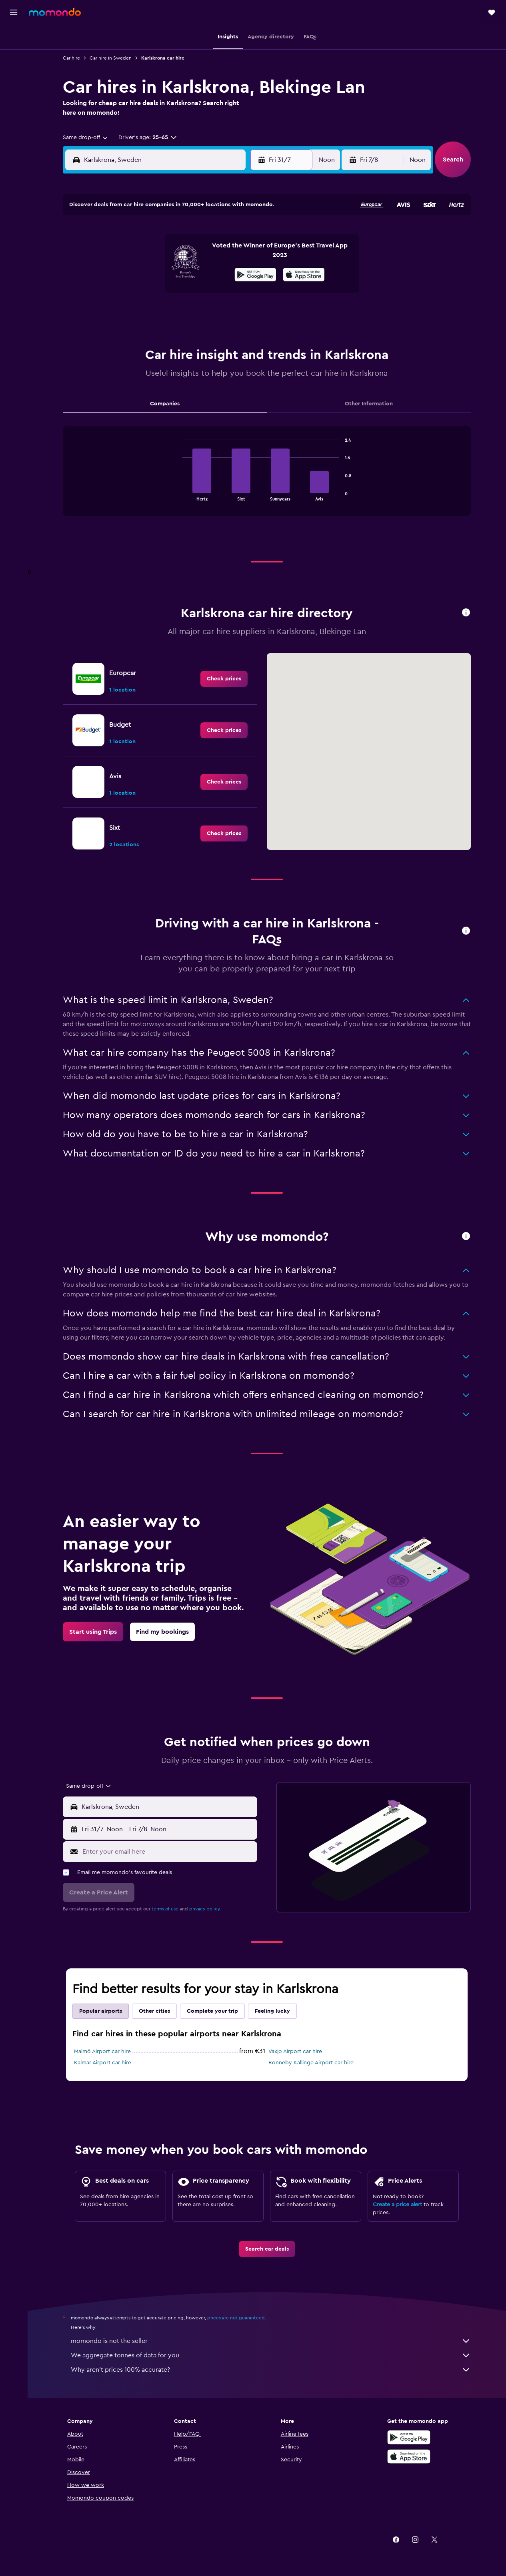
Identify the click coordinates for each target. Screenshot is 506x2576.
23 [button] (182, 292)
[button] (13, 12)
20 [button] (124, 292)
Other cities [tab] (154, 2011)
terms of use (165, 1908)
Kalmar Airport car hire (102, 2063)
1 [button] (163, 234)
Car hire (71, 58)
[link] (224, 679)
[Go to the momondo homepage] (55, 12)
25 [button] (220, 292)
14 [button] (144, 273)
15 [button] (163, 273)
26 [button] (239, 292)
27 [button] (124, 311)
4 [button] (220, 234)
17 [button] (201, 273)
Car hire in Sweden (111, 58)
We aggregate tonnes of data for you (271, 2355)
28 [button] (143, 311)
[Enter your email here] (168, 1851)
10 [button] (201, 254)
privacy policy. (205, 1908)
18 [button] (221, 273)
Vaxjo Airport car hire (295, 2051)
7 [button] (143, 254)
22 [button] (162, 292)
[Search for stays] (13, 54)
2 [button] (182, 234)
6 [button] (124, 254)
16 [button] (182, 273)
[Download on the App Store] (408, 2456)
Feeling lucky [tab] (272, 2011)
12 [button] (240, 254)
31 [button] (201, 311)
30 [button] (182, 311)
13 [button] (125, 273)
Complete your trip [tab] (212, 2011)
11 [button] (220, 254)
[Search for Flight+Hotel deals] (13, 87)
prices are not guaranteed (236, 2317)
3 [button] (201, 234)
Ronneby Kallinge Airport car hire (311, 2063)
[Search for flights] (13, 37)
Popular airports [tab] (100, 2011)
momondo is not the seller (271, 2341)
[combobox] (86, 138)
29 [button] (162, 311)
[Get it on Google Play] (408, 2437)
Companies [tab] (165, 404)
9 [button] (182, 254)
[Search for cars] (13, 70)
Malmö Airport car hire (102, 2051)
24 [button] (201, 292)
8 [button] (163, 254)
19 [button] (240, 273)
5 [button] (240, 234)
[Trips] (13, 110)
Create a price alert (397, 2204)
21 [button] (144, 292)
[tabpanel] (267, 479)
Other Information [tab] (369, 404)
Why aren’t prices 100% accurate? (271, 2370)
